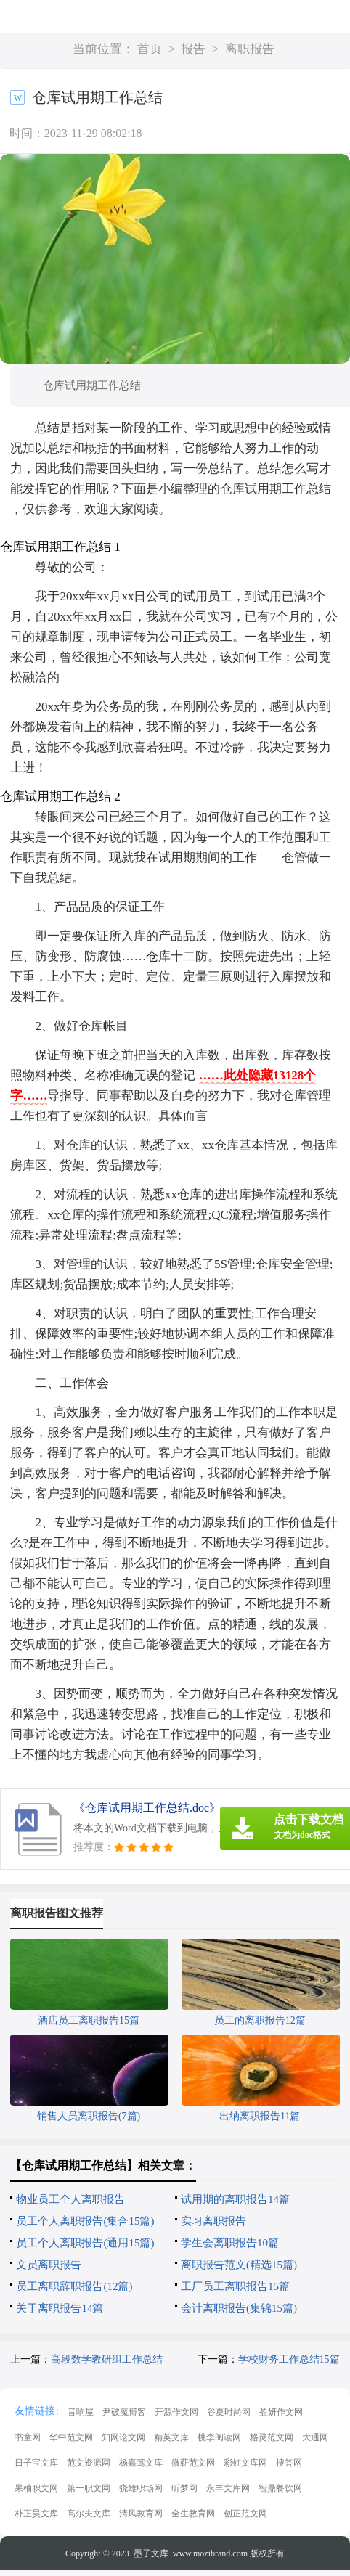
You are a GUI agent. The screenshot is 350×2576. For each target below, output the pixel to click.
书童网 (28, 2437)
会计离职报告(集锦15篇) (239, 2308)
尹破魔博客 (124, 2412)
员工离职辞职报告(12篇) (74, 2286)
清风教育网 (141, 2513)
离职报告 (249, 49)
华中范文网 (71, 2437)
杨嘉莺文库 (141, 2463)
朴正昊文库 (36, 2513)
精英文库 (171, 2437)
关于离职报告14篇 (59, 2308)
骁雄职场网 (141, 2488)
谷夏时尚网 (229, 2412)
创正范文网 (245, 2513)
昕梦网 (184, 2488)
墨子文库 (151, 2553)
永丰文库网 (228, 2488)
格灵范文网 (271, 2437)
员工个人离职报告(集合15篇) (85, 2221)
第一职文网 (88, 2488)
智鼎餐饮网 (280, 2488)
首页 (149, 49)
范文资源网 (88, 2463)
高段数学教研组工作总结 (107, 2359)
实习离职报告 (213, 2221)
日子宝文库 (36, 2463)
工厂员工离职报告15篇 (235, 2286)
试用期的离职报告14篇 (235, 2199)
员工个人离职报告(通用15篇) (85, 2243)
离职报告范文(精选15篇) (239, 2264)
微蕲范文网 (193, 2463)
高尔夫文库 (88, 2513)
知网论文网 (123, 2437)
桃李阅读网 (219, 2437)
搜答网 (289, 2463)
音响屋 (81, 2412)
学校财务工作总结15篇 (289, 2359)
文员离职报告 (48, 2264)
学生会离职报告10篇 (230, 2243)
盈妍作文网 (281, 2412)
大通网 (315, 2437)
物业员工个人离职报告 (70, 2199)
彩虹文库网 (245, 2463)
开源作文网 (176, 2412)
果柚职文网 (36, 2488)
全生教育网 (193, 2513)
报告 (193, 49)
